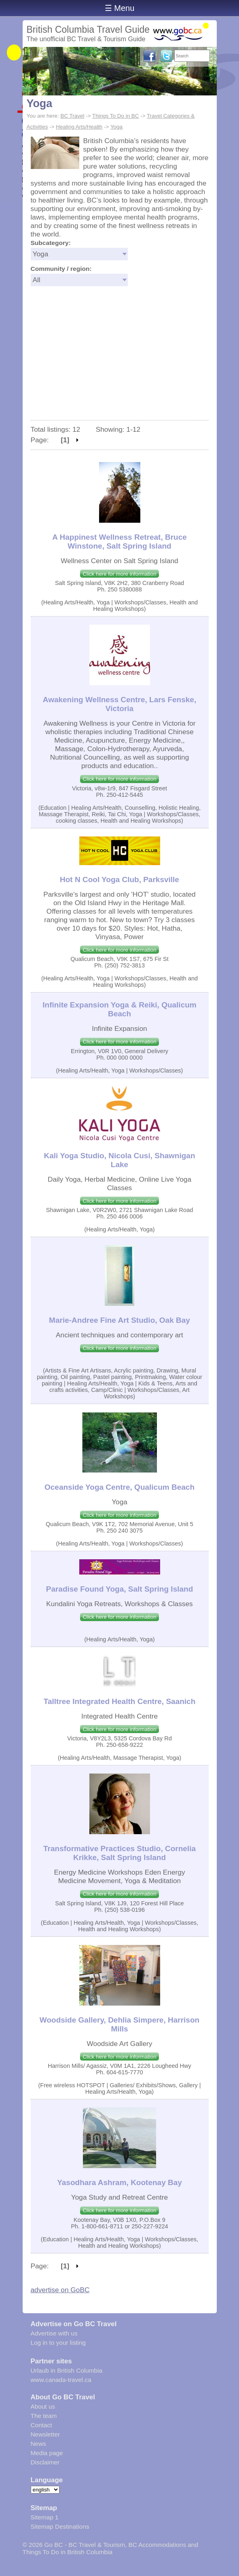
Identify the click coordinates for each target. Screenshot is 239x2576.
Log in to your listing (58, 2342)
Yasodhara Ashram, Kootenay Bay (119, 2182)
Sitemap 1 (45, 2517)
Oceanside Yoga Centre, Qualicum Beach (119, 1487)
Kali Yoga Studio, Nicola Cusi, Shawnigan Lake (119, 1160)
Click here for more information (119, 574)
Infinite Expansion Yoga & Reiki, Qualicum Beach (119, 1009)
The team (44, 2415)
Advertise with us (54, 2333)
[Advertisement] (120, 359)
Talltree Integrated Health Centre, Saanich (120, 1701)
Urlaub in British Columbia (67, 2370)
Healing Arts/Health (79, 127)
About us (43, 2406)
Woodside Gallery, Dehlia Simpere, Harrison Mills (119, 2024)
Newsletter (45, 2434)
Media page (47, 2452)
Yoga (40, 103)
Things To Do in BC (115, 116)
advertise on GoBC (60, 2290)
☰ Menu (120, 8)
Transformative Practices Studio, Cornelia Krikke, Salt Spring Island (119, 1853)
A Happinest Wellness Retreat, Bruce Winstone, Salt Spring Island (119, 541)
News (38, 2443)
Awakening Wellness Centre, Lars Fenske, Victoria (119, 704)
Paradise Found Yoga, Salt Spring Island (119, 1589)
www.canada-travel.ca (61, 2379)
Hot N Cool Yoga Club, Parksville (119, 879)
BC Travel (72, 116)
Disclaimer (45, 2462)
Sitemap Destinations (60, 2526)
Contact (41, 2425)
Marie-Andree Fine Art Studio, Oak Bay (119, 1320)
